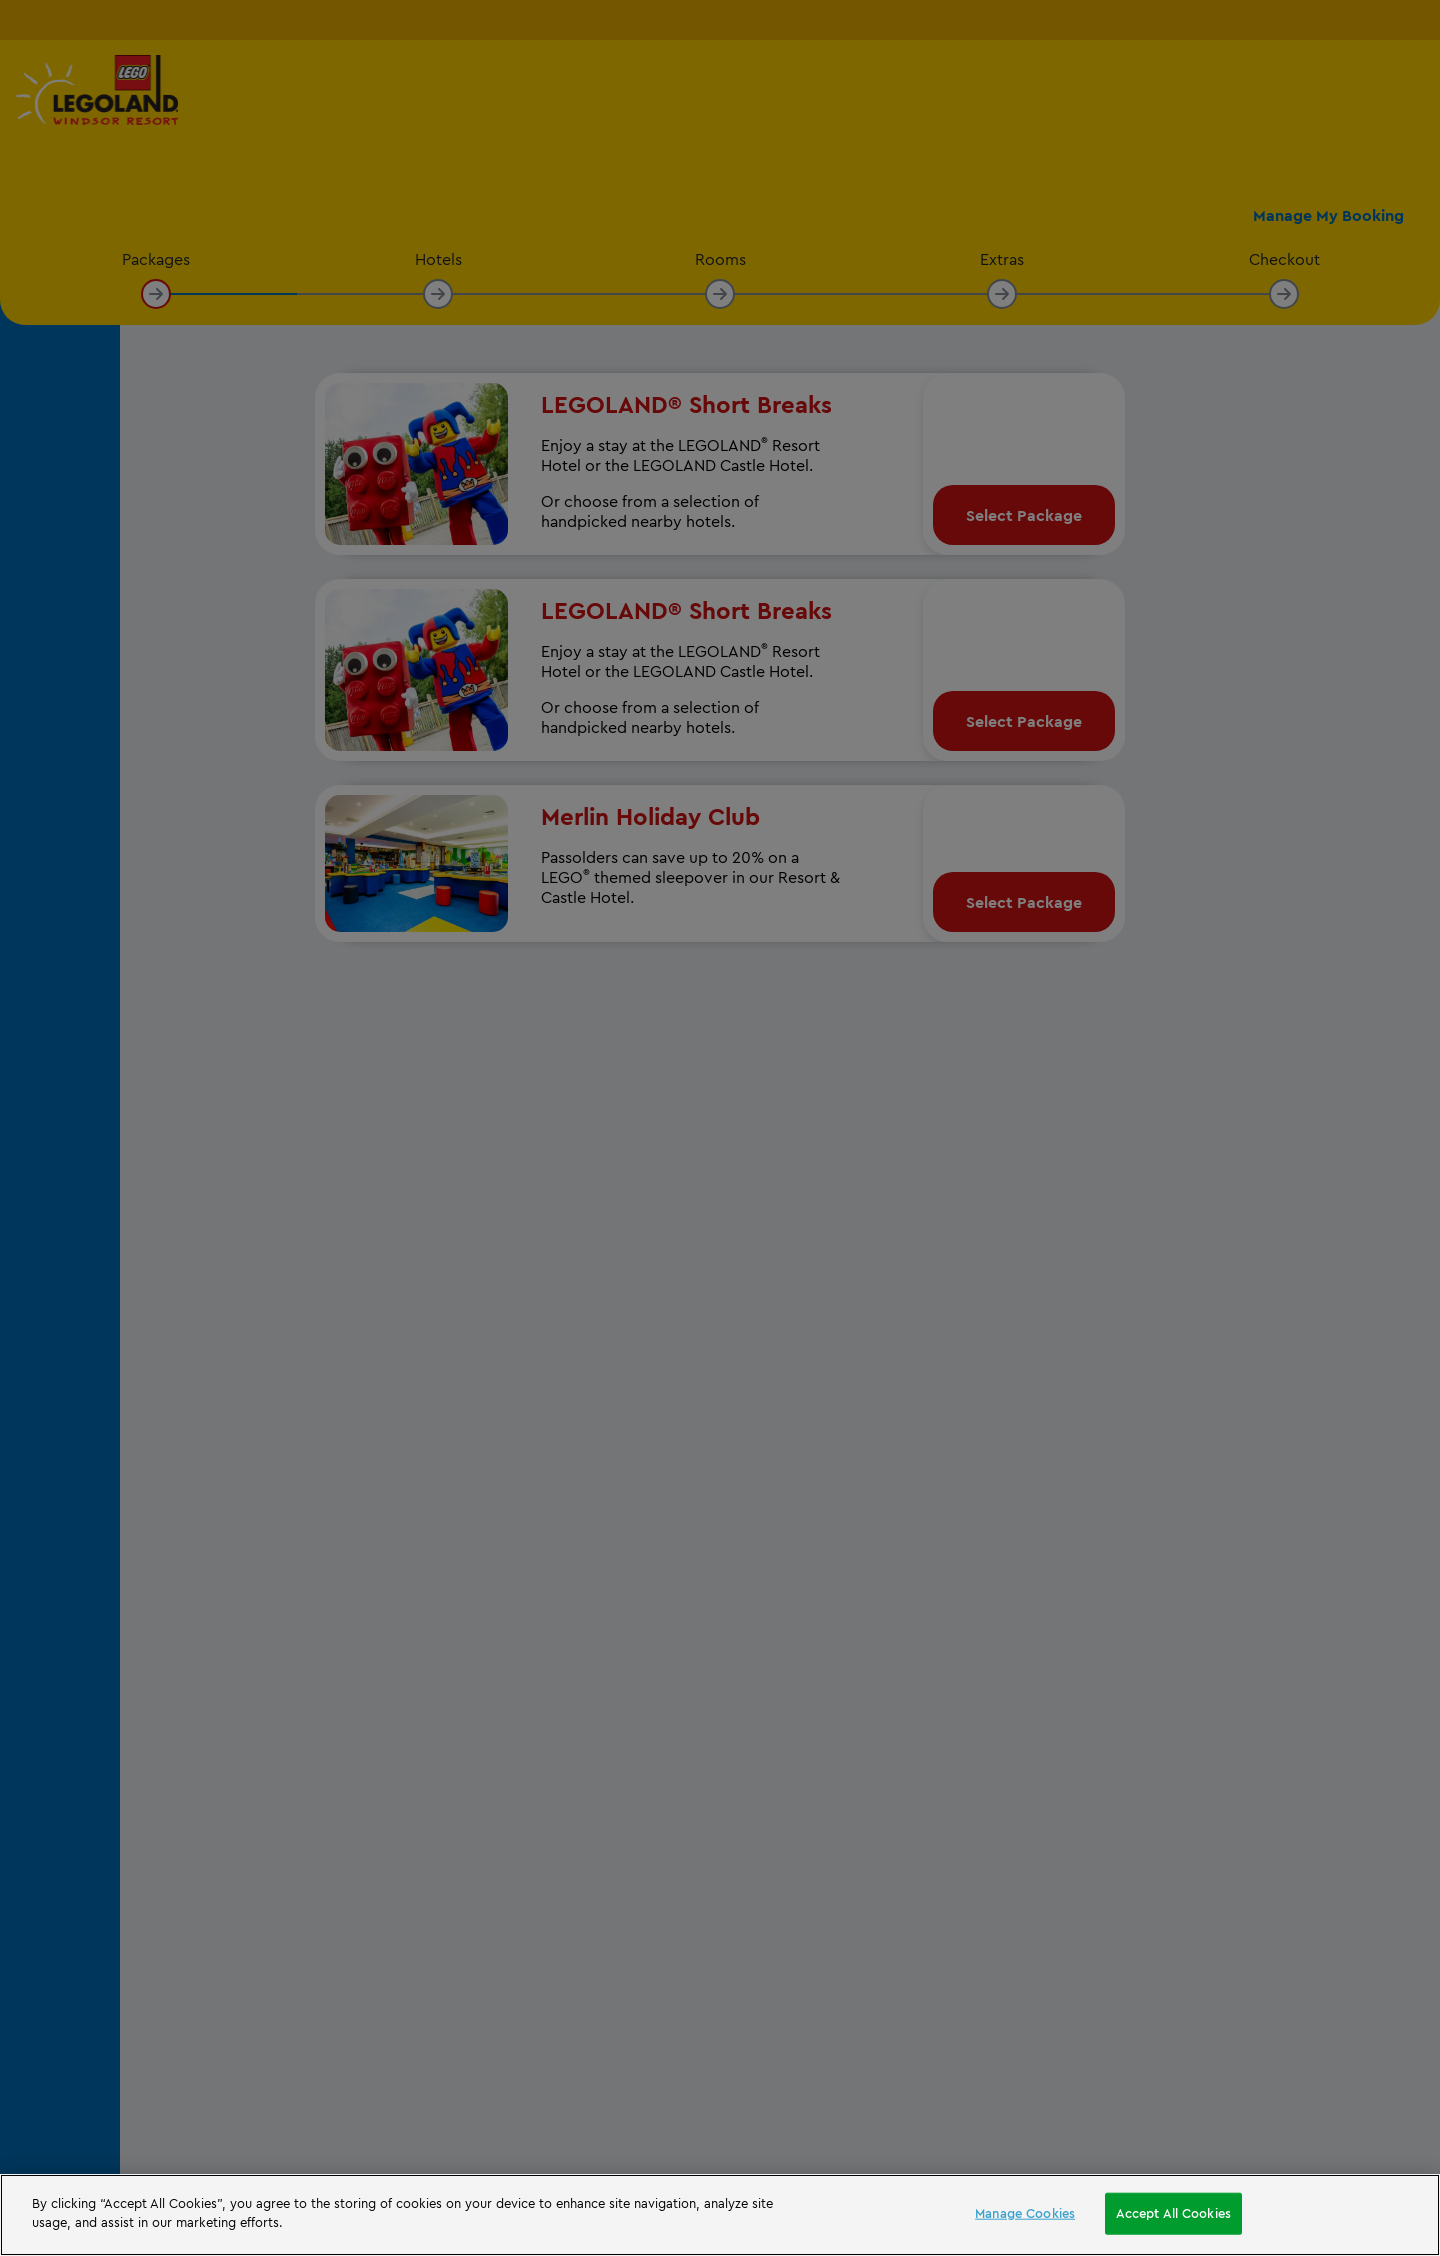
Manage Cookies (1025, 2213)
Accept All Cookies (1173, 2213)
